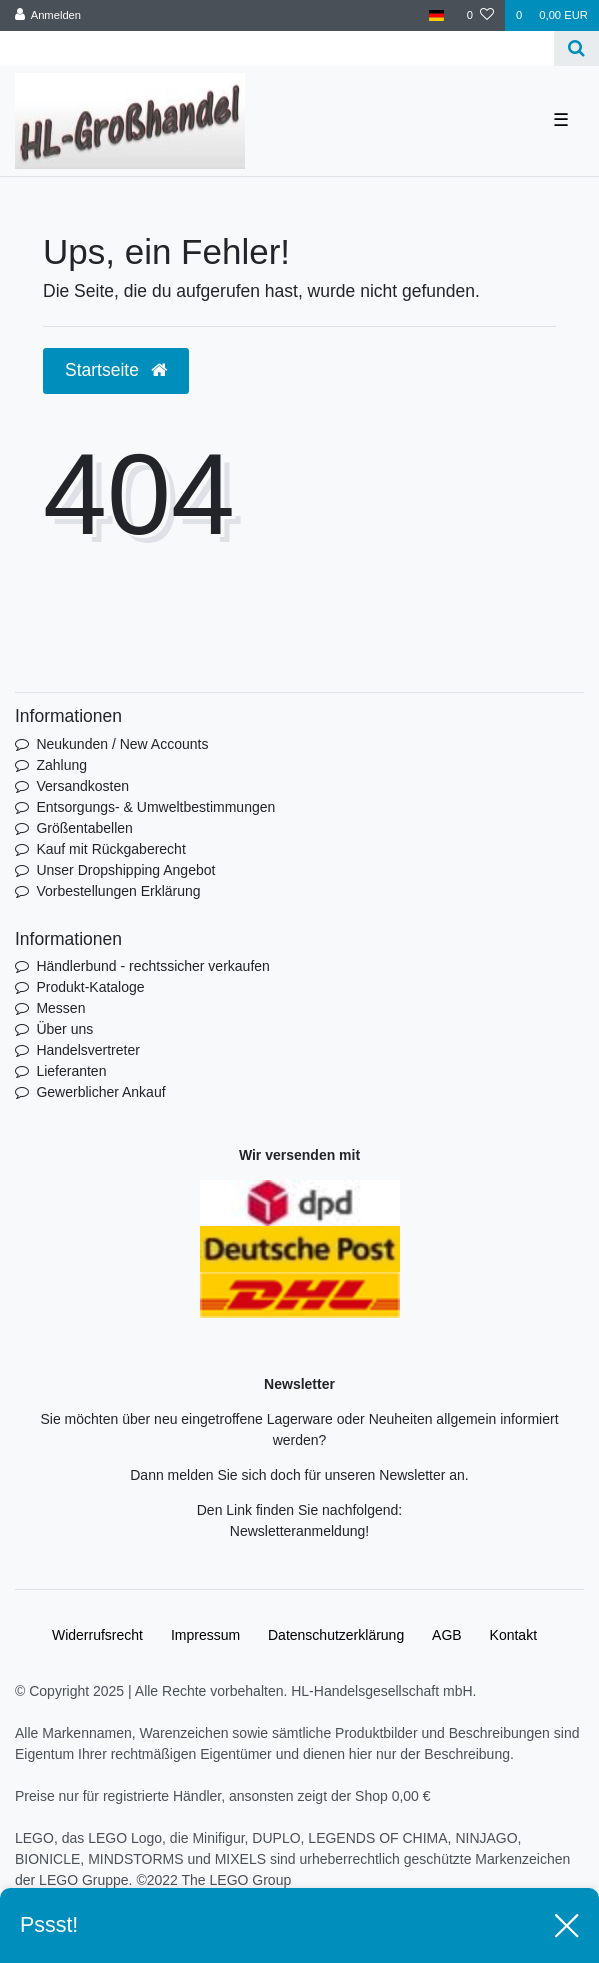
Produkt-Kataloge (90, 987)
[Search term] (277, 48)
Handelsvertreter (88, 1050)
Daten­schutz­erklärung (336, 1635)
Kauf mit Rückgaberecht (110, 849)
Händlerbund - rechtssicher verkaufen (152, 966)
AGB (447, 1635)
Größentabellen (84, 828)
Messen (60, 1008)
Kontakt (513, 1635)
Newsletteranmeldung (297, 1531)
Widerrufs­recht (97, 1635)
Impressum (205, 1635)
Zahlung (61, 765)
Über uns (64, 1029)
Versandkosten (82, 786)
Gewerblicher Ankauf (100, 1092)
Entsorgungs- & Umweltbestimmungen (155, 807)
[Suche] (576, 48)
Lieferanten (71, 1071)
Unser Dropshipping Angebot (125, 870)
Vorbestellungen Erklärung (118, 891)
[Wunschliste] (480, 15)
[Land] (436, 15)
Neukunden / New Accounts (122, 744)
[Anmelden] (48, 15)
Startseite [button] (116, 370)
